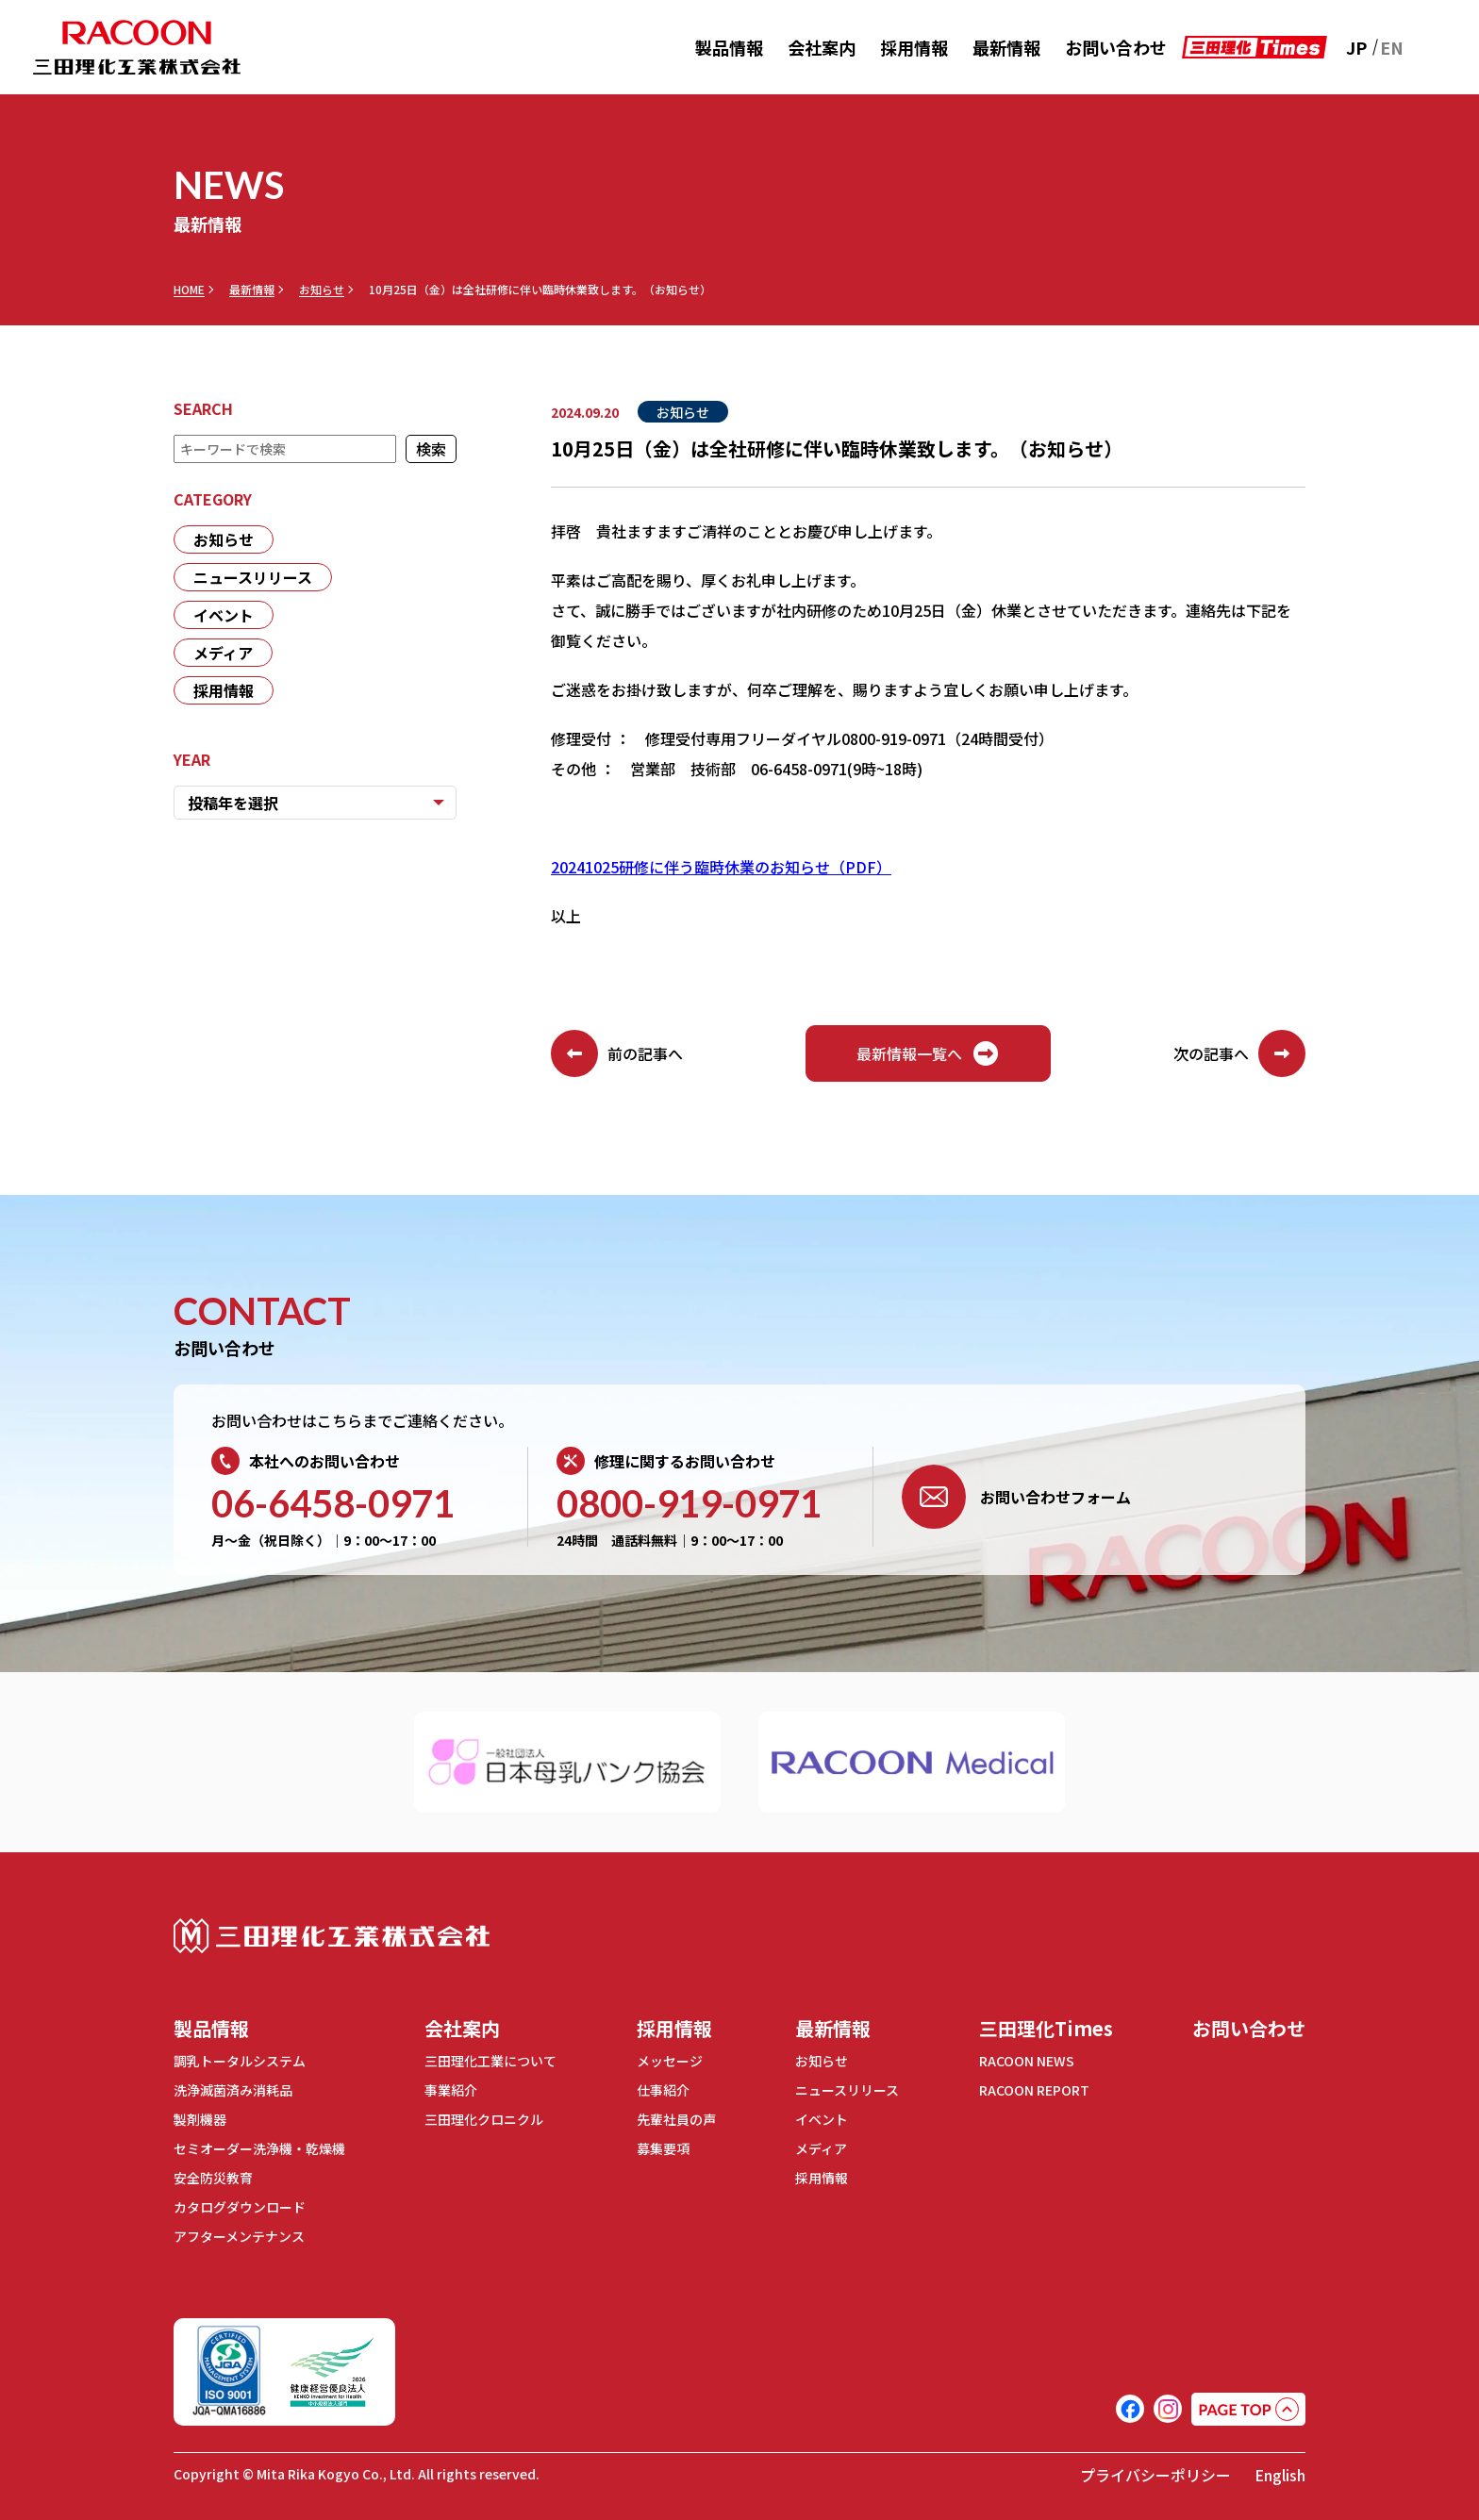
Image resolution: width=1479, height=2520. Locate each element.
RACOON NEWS (1026, 2060)
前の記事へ (617, 1053)
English (1280, 2474)
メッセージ (670, 2060)
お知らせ (321, 289)
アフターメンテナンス (239, 2236)
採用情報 (914, 47)
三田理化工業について (490, 2060)
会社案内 (822, 47)
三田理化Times (1046, 2028)
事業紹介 (450, 2090)
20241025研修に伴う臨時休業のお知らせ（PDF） (721, 866)
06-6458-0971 (333, 1503)
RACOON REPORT (1034, 2090)
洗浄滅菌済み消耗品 (233, 2090)
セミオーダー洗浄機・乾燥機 (259, 2148)
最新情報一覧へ (928, 1053)
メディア (223, 652)
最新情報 (1006, 47)
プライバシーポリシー (1155, 2474)
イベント (223, 615)
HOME (189, 289)
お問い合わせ (1116, 47)
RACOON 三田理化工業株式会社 (137, 47)
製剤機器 (200, 2119)
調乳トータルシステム (240, 2060)
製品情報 (729, 47)
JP (1356, 47)
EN (1392, 47)
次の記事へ (1239, 1053)
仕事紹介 (663, 2090)
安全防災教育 (213, 2177)
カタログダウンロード (240, 2206)
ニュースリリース (252, 577)
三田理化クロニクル (483, 2119)
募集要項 (663, 2148)
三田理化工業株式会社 (332, 1935)
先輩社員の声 (676, 2119)
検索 (431, 449)
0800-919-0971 (689, 1503)
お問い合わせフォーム (1016, 1497)
